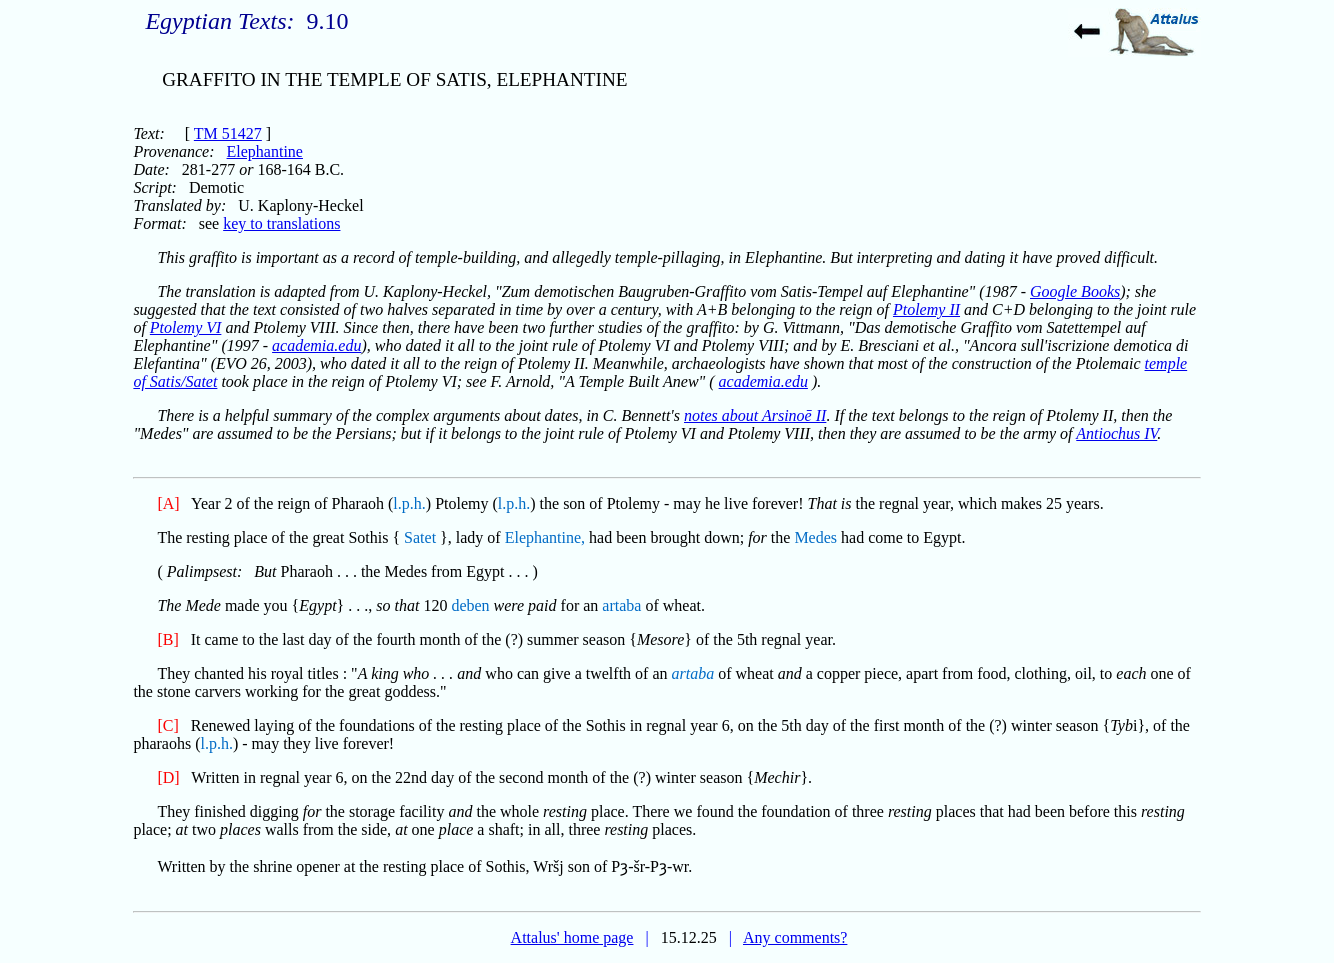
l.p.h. (409, 503)
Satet (420, 537)
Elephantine (265, 151)
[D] (168, 777)
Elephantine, (545, 537)
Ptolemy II (926, 309)
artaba (621, 605)
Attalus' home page (572, 937)
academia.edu (316, 345)
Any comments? (795, 937)
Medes (815, 537)
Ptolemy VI (186, 327)
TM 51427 (228, 133)
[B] (167, 639)
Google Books (1075, 291)
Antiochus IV (1116, 433)
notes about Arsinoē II (755, 415)
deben (470, 605)
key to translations (281, 223)
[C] (167, 725)
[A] (168, 503)
